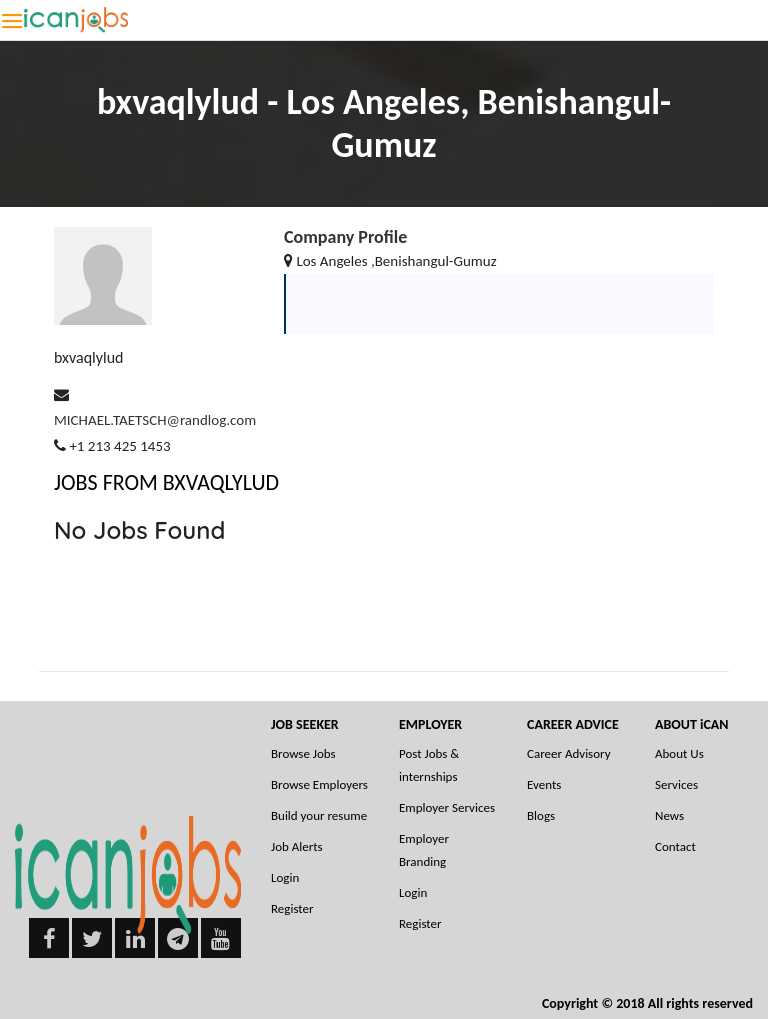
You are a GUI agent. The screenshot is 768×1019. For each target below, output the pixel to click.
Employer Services (447, 807)
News (669, 815)
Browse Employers (319, 784)
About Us (679, 753)
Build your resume (319, 815)
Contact (675, 846)
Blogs (541, 815)
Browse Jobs (303, 753)
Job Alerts (297, 846)
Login (285, 877)
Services (676, 784)
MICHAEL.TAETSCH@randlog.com (155, 420)
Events (544, 784)
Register (292, 908)
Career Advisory (569, 753)
